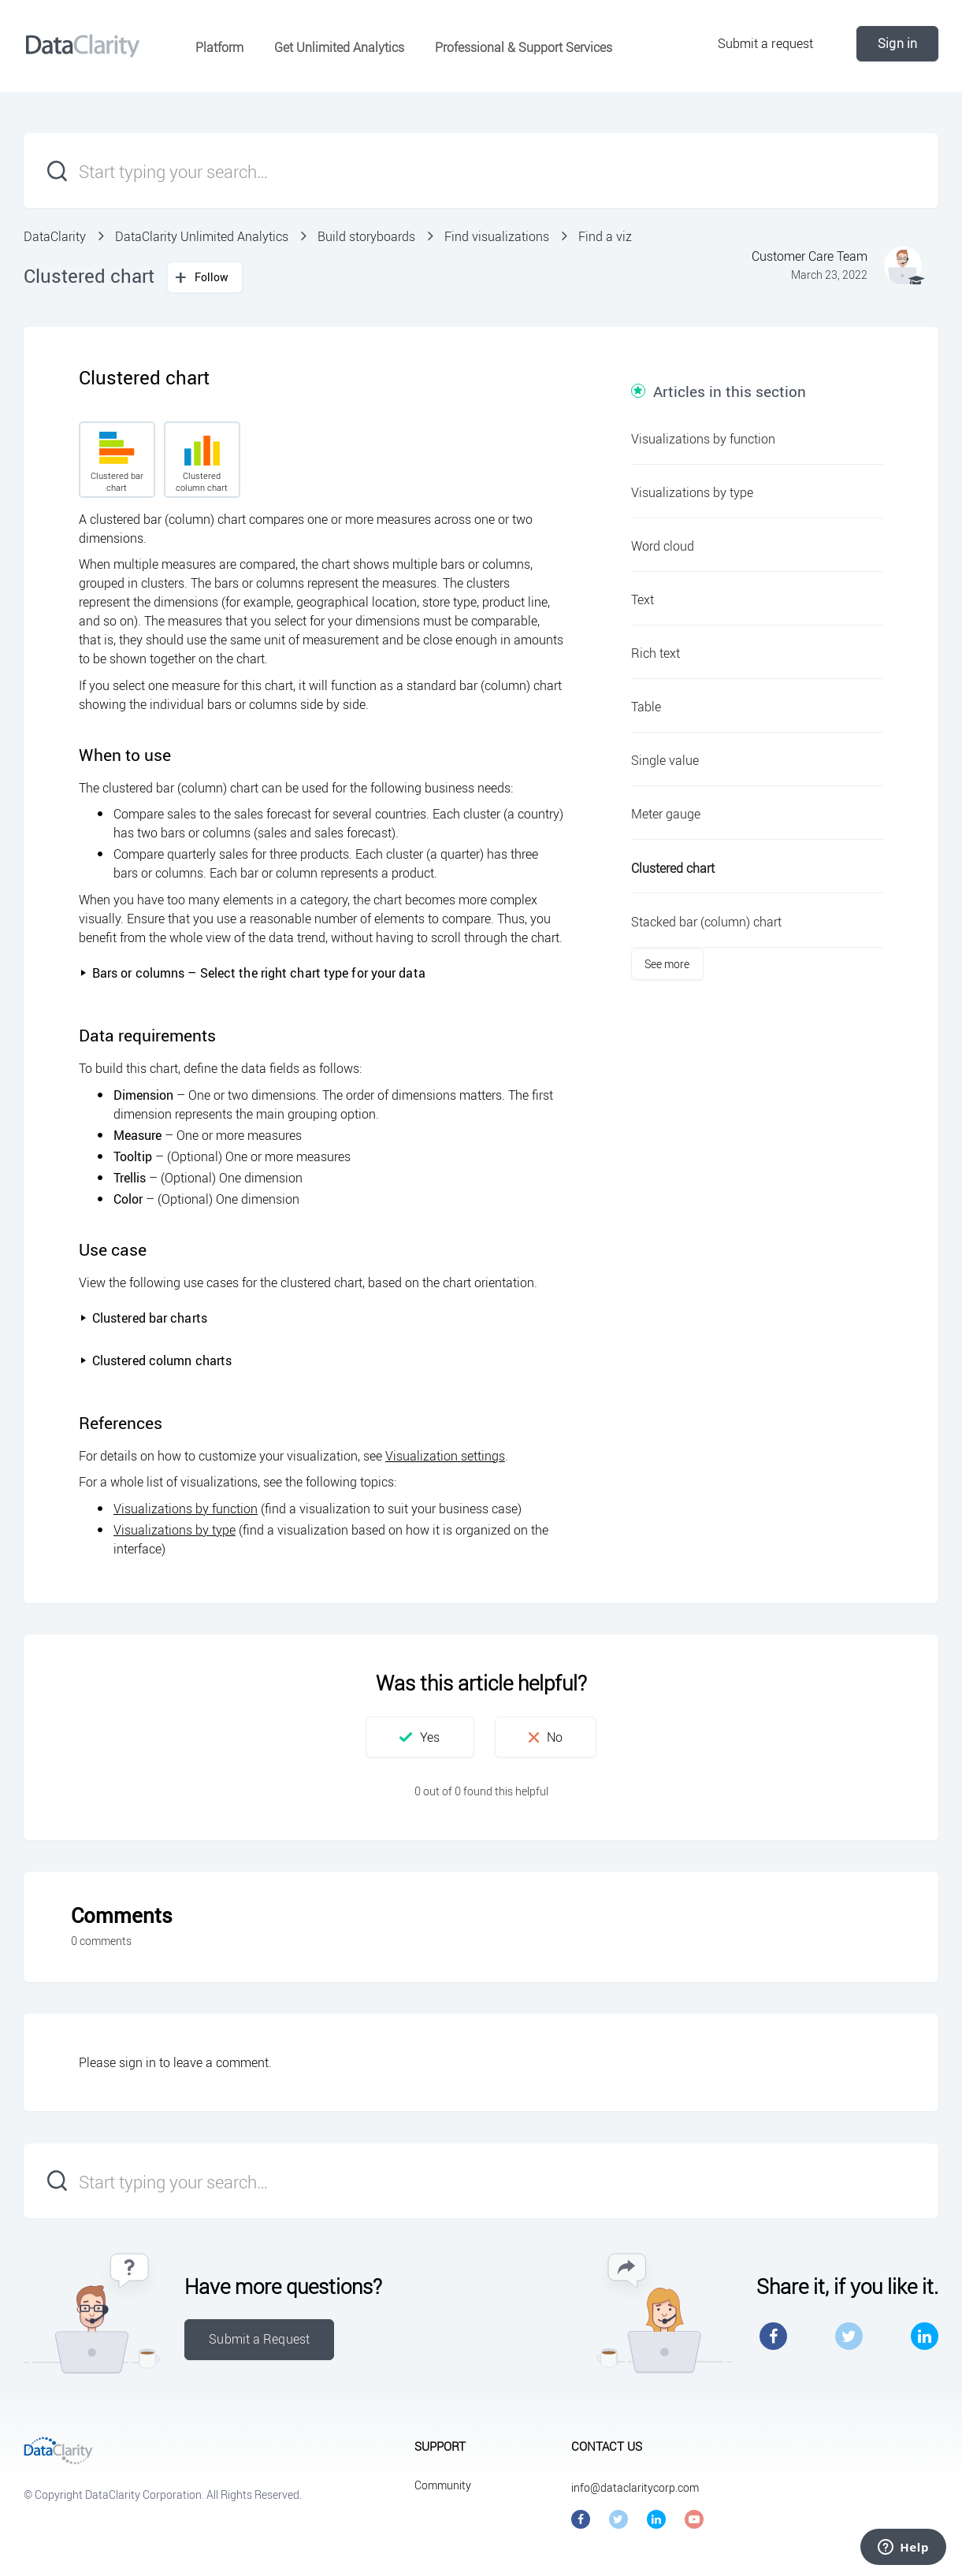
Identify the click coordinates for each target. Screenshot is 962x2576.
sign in (137, 2062)
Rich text (655, 653)
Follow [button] (212, 276)
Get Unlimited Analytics (339, 47)
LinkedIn (924, 2336)
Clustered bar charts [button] (143, 1318)
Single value (665, 760)
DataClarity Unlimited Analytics (201, 236)
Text (642, 599)
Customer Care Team (809, 256)
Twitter (849, 2336)
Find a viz (605, 236)
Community (442, 2485)
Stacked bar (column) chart (706, 921)
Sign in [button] (897, 43)
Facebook (773, 2336)
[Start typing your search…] (481, 170)
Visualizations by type (174, 1530)
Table (646, 706)
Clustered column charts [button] (156, 1360)
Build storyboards (366, 236)
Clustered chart (673, 868)
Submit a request (766, 43)
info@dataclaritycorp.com (635, 2487)
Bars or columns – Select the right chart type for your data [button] (252, 973)
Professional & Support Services (523, 47)
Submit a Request (259, 2339)
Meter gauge (665, 813)
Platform (219, 47)
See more (667, 963)
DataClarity (55, 236)
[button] (420, 1737)
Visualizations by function (185, 1508)
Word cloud (662, 546)
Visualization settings (445, 1455)
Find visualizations (496, 236)
